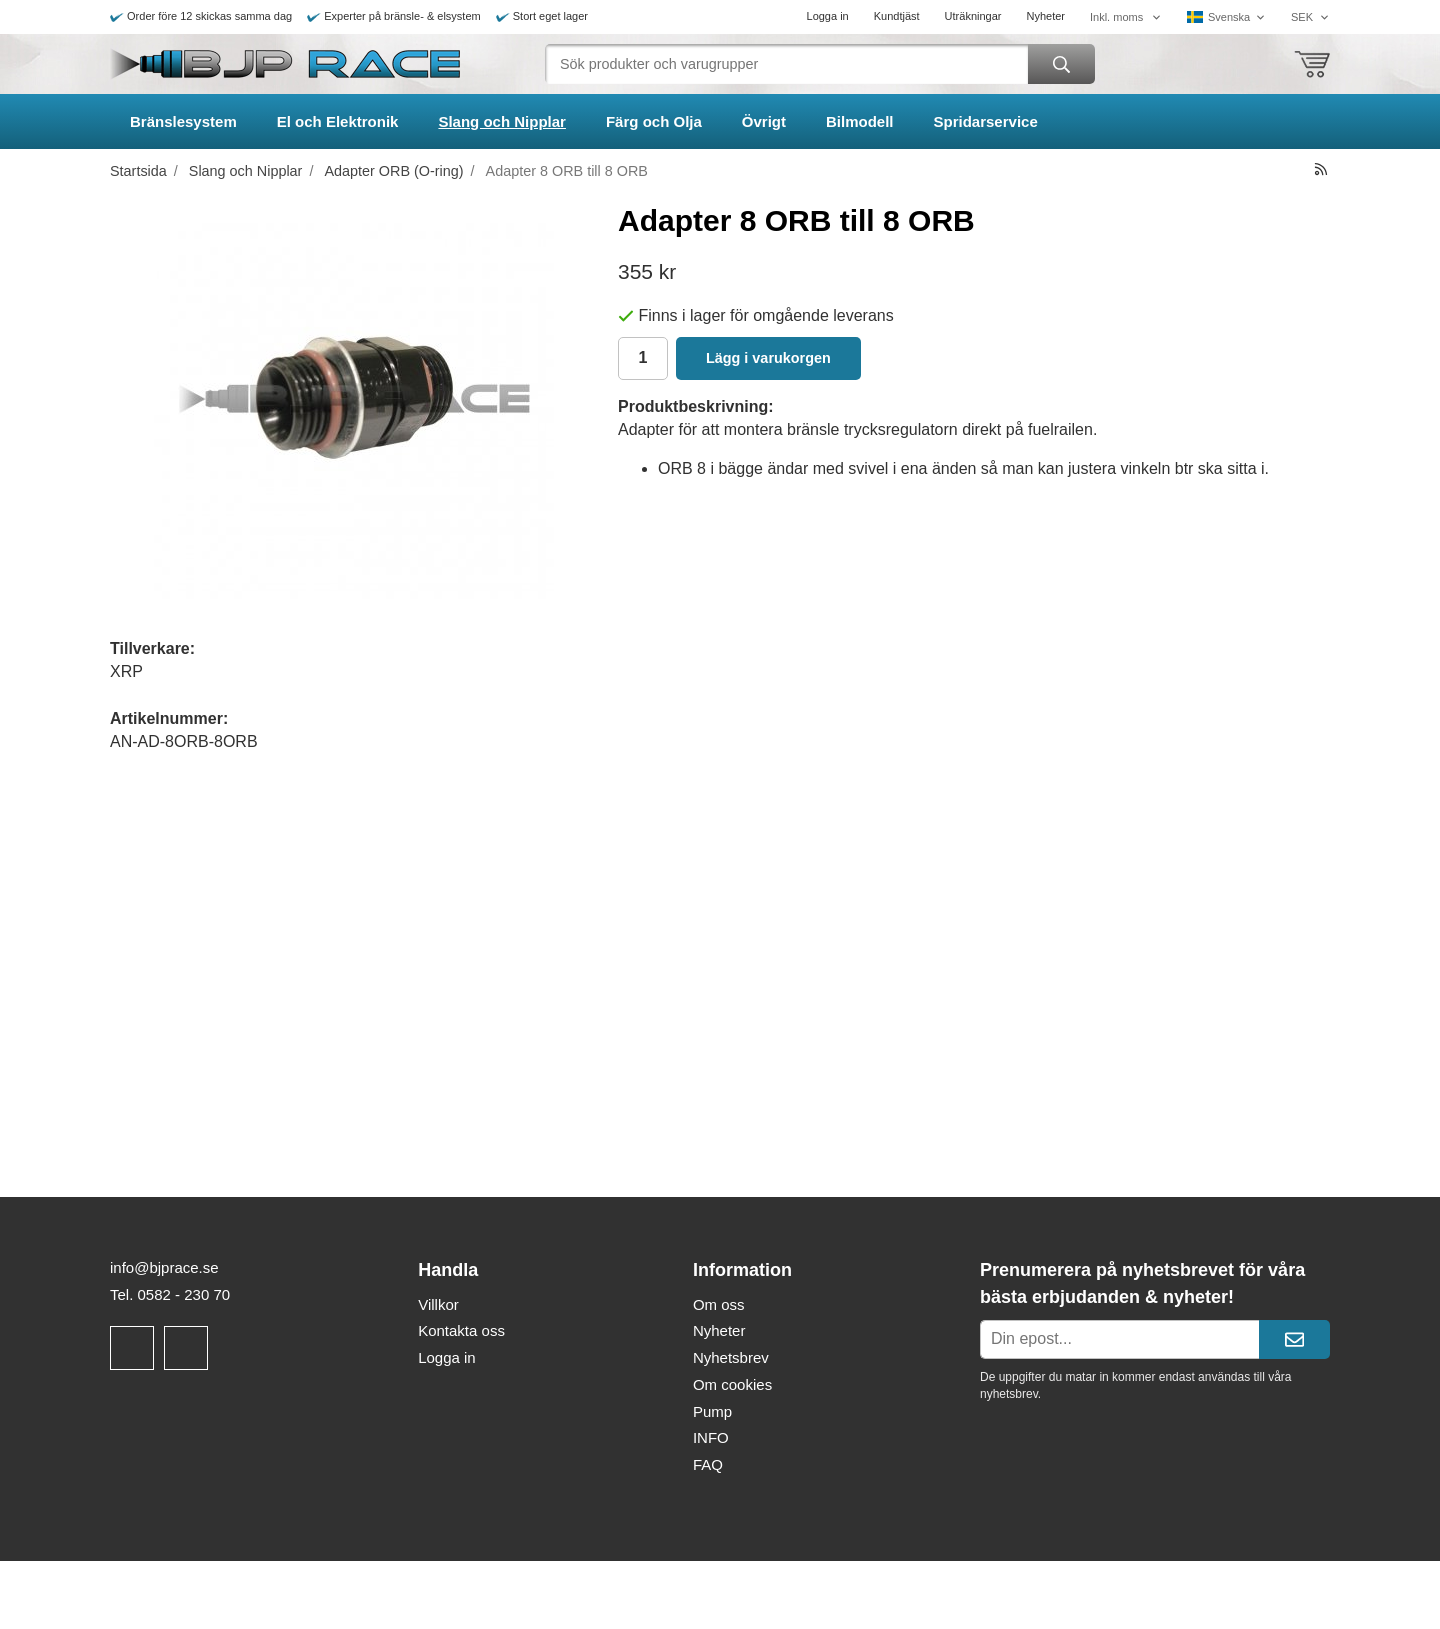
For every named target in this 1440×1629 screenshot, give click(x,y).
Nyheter (1045, 16)
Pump (712, 1411)
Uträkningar (973, 16)
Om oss (719, 1304)
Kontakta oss (461, 1330)
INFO (711, 1437)
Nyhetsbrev (731, 1357)
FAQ (708, 1464)
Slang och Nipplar (502, 121)
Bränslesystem (183, 121)
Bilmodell (860, 121)
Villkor (438, 1304)
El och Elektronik (338, 121)
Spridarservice (986, 121)
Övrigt (764, 121)
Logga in (828, 16)
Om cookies (732, 1384)
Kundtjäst (897, 16)
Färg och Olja (654, 121)
